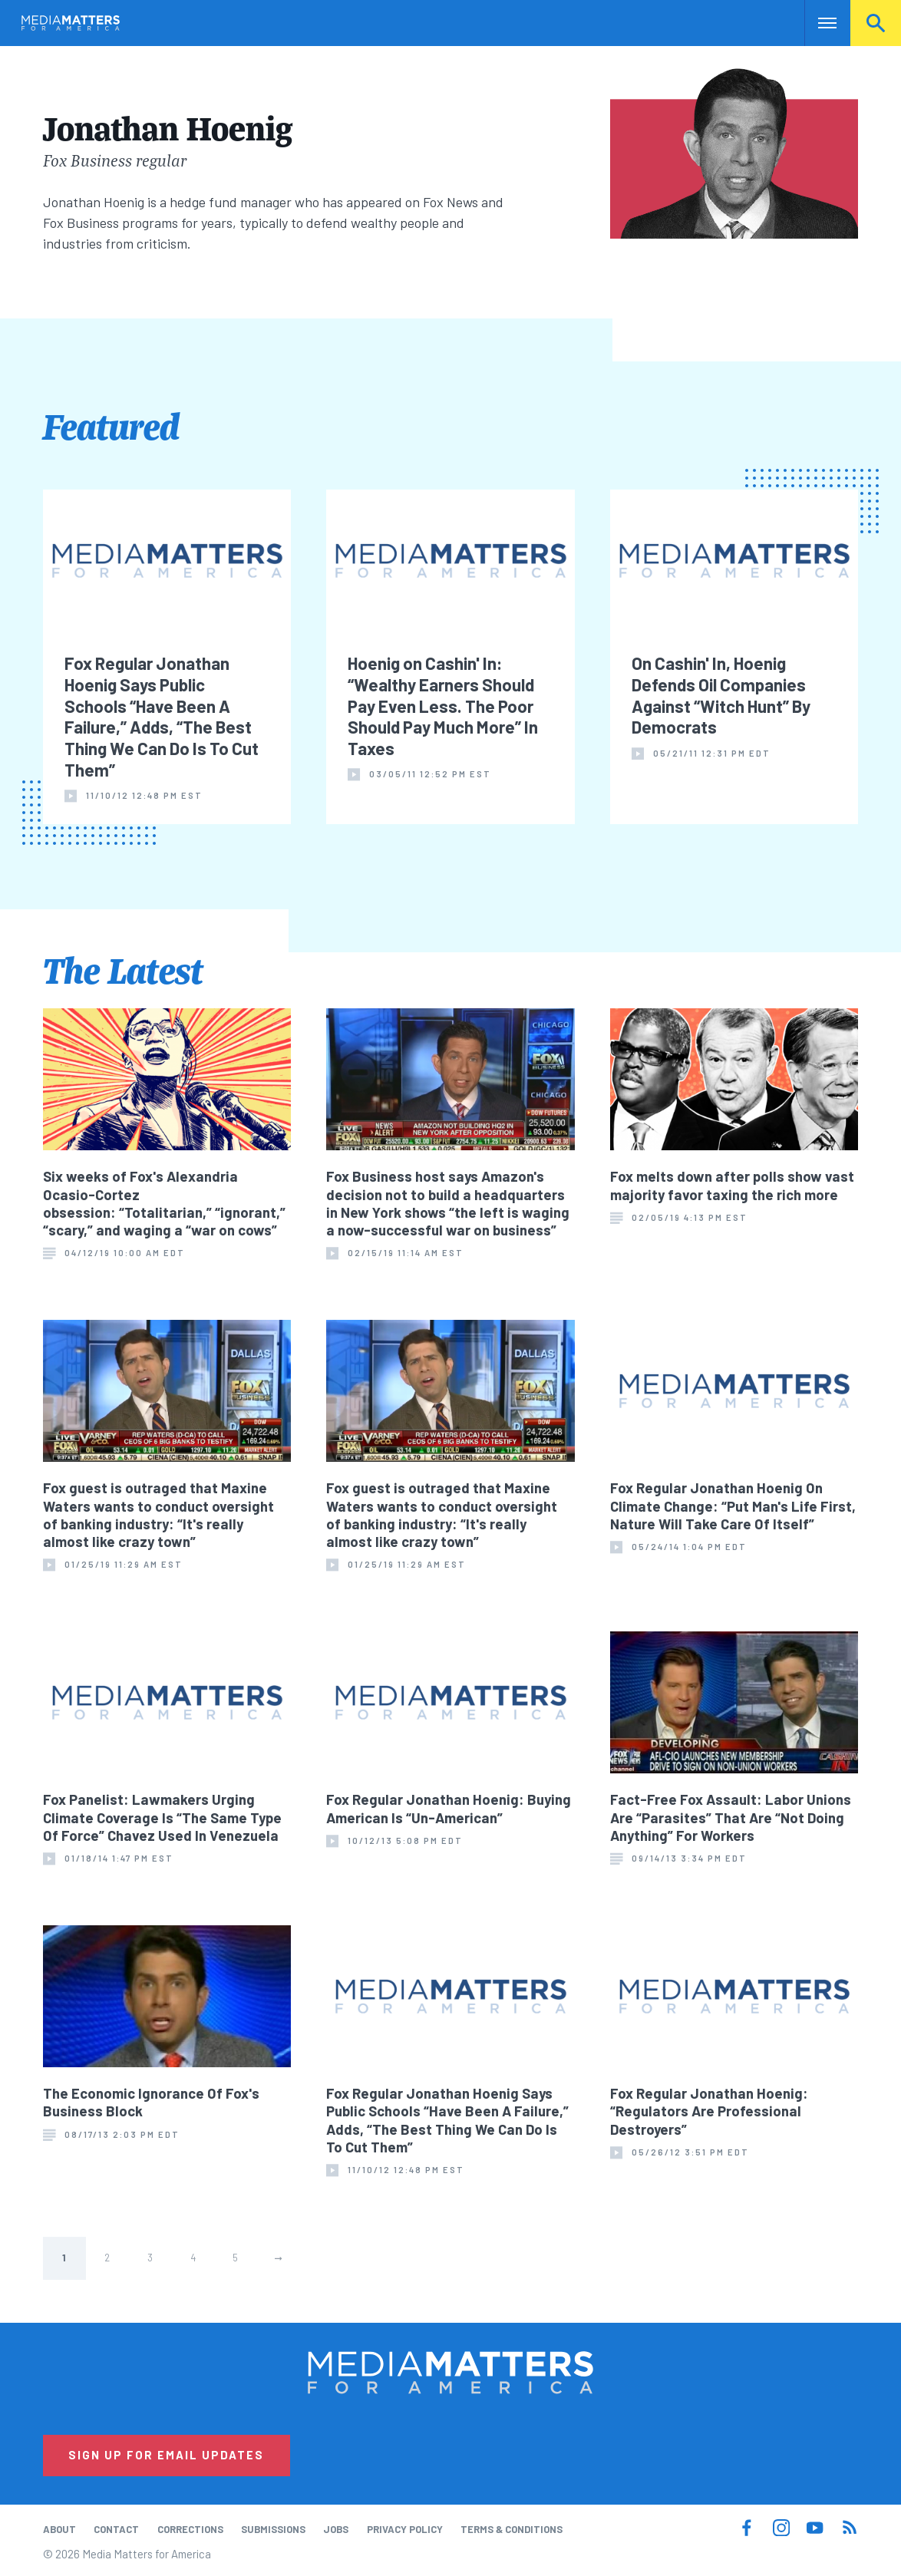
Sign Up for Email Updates (166, 2455)
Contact (116, 2529)
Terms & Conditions (511, 2529)
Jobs (335, 2529)
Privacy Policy (405, 2529)
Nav (817, 23)
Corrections (190, 2529)
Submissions (273, 2529)
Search (875, 23)
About (59, 2529)
